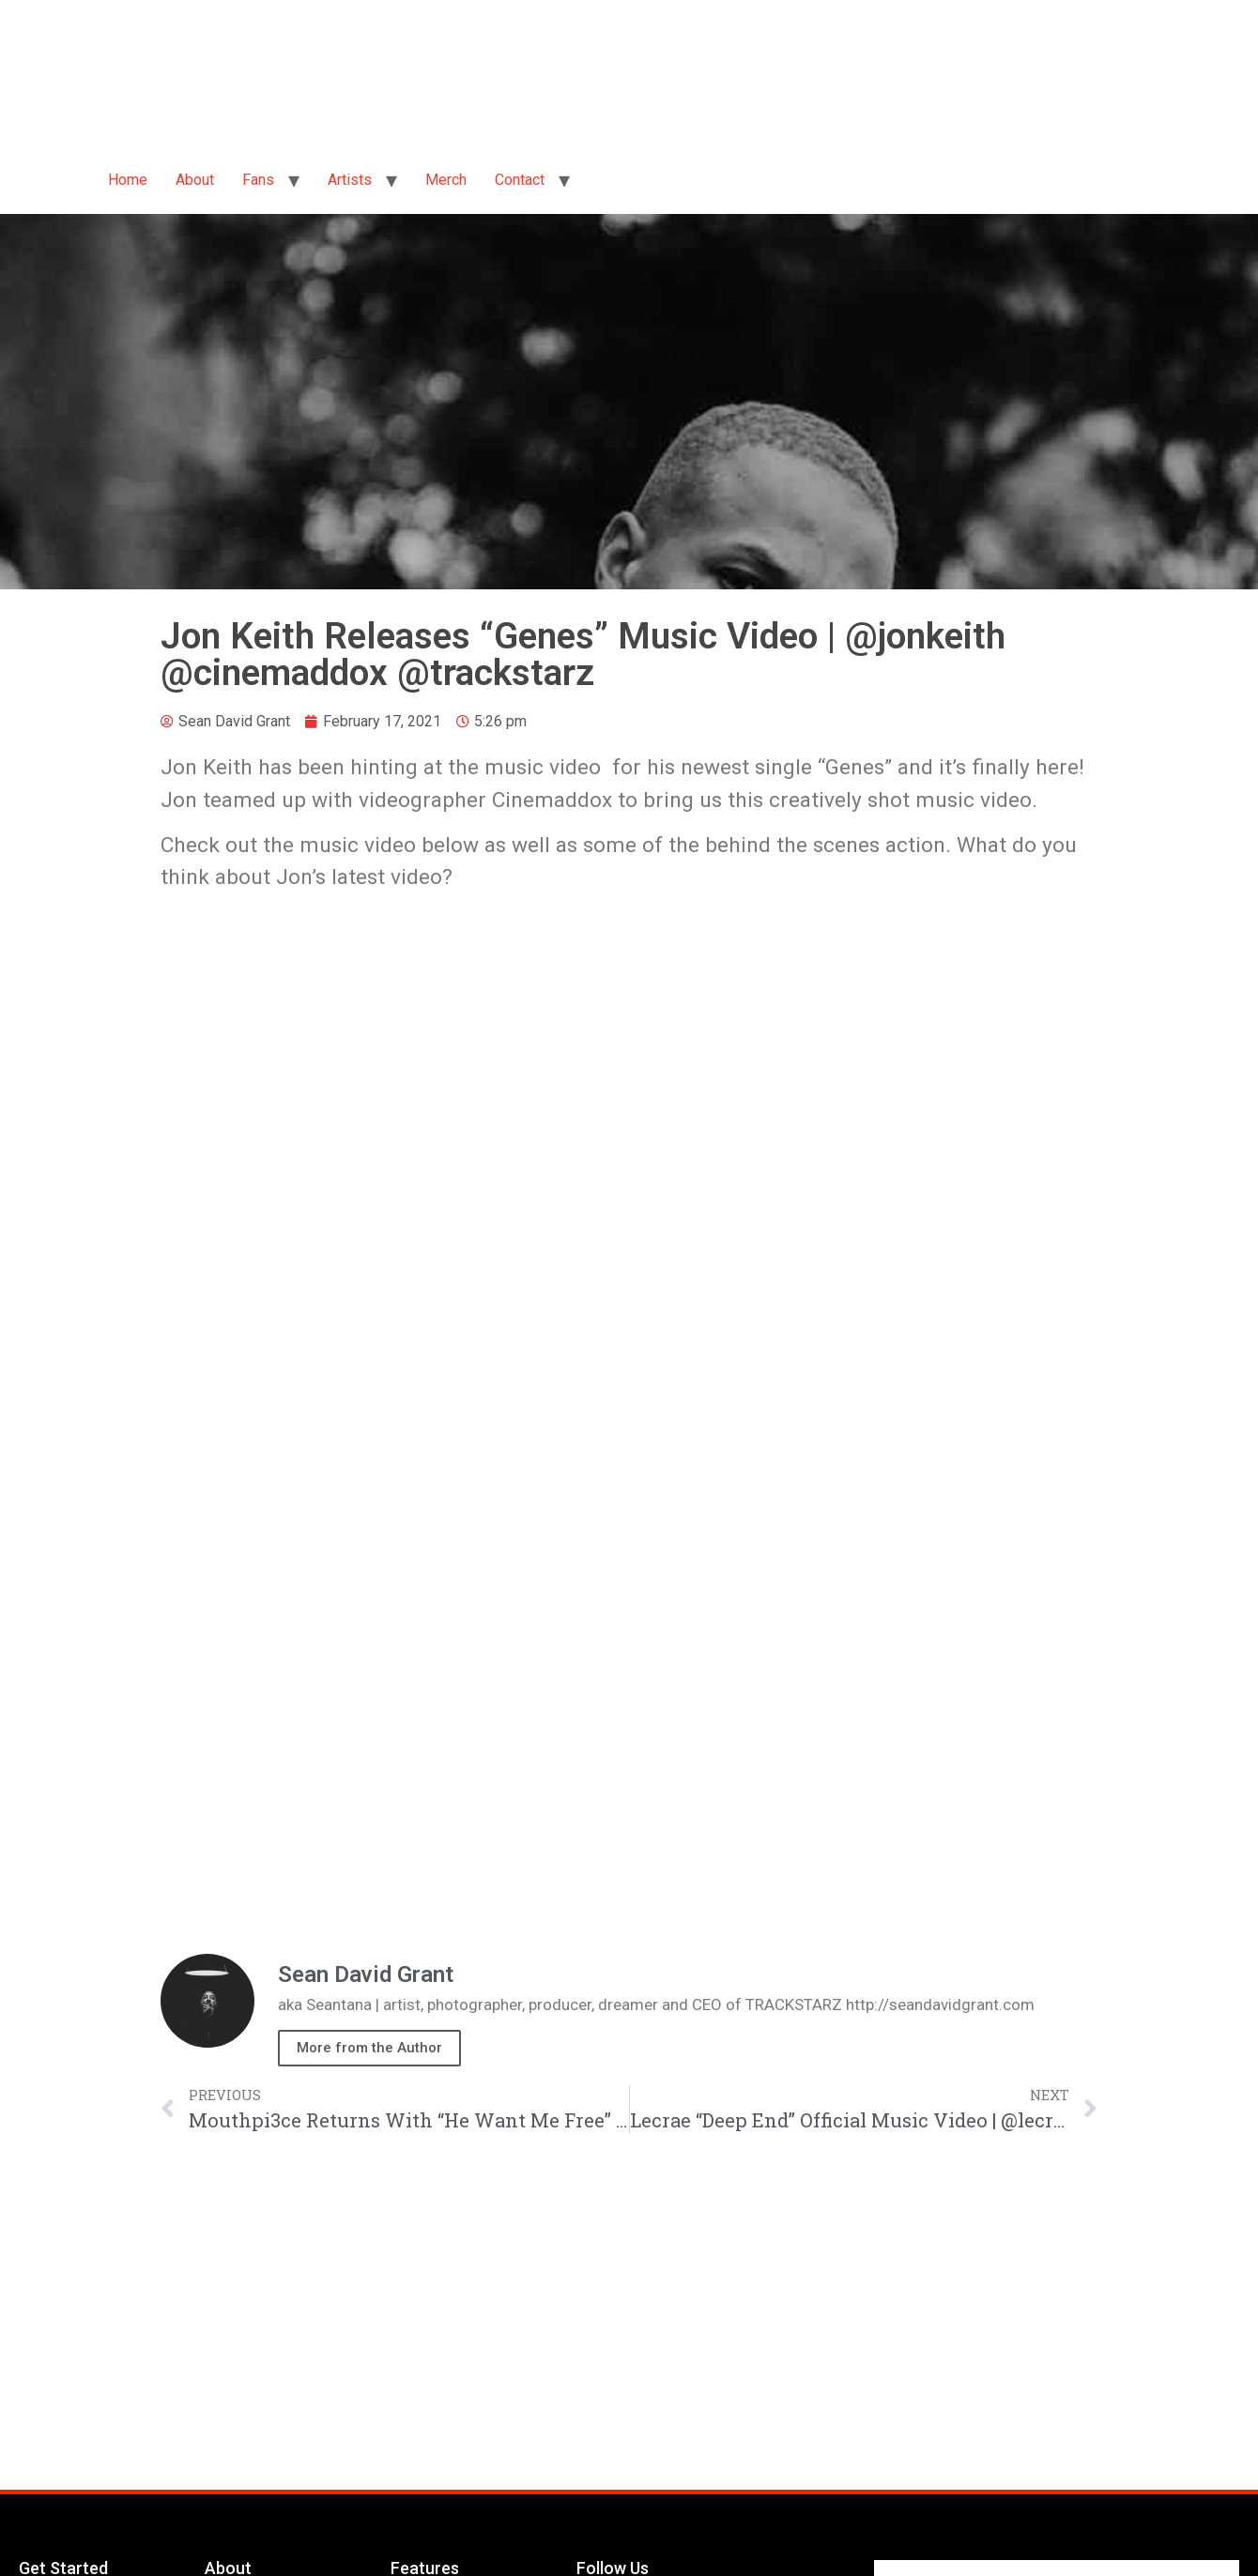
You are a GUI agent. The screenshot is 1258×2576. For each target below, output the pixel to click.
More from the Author (369, 2047)
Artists (350, 180)
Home (127, 180)
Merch (446, 180)
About (195, 180)
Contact (520, 180)
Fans (258, 180)
